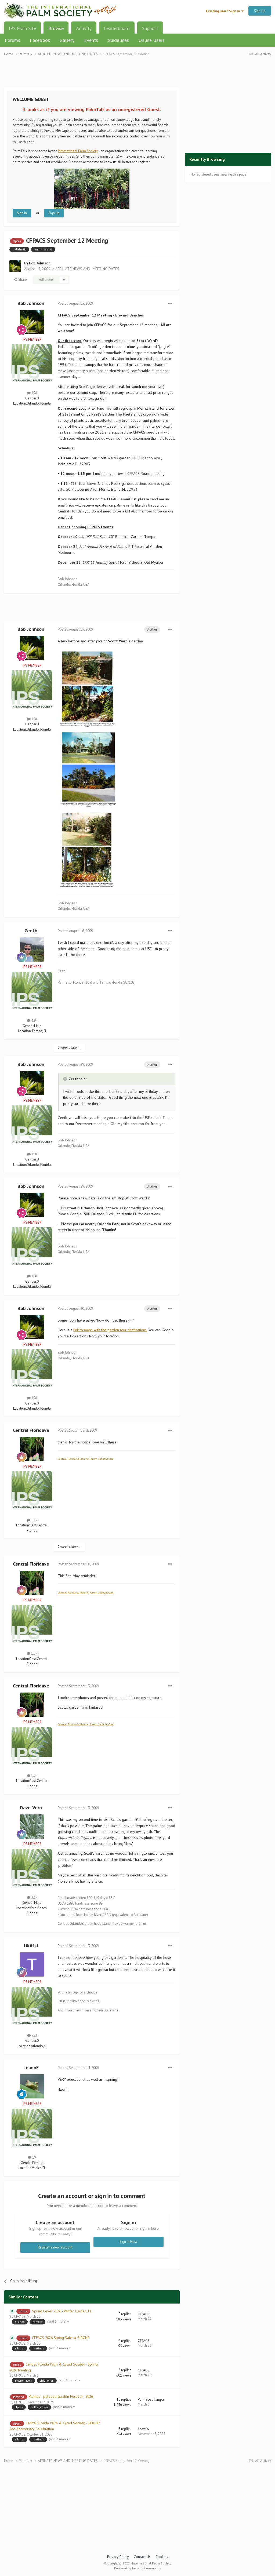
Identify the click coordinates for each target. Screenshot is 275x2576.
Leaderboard (117, 28)
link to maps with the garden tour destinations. (110, 1329)
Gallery (67, 40)
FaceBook (40, 40)
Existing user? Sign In (225, 11)
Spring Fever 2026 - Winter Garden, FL (62, 2311)
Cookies (161, 2556)
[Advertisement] (92, 75)
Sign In (22, 213)
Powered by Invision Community (137, 2568)
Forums (12, 40)
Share (20, 279)
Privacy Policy (118, 2556)
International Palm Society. (78, 151)
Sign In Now (129, 2241)
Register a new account (55, 2247)
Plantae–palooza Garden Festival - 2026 (61, 2396)
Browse (56, 30)
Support (150, 28)
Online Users (152, 40)
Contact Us (142, 2556)
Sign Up (259, 11)
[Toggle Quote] (65, 1079)
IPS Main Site (22, 28)
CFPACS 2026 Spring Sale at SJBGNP (60, 2337)
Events (91, 40)
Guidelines (118, 40)
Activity (84, 28)
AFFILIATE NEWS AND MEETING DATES (87, 268)
